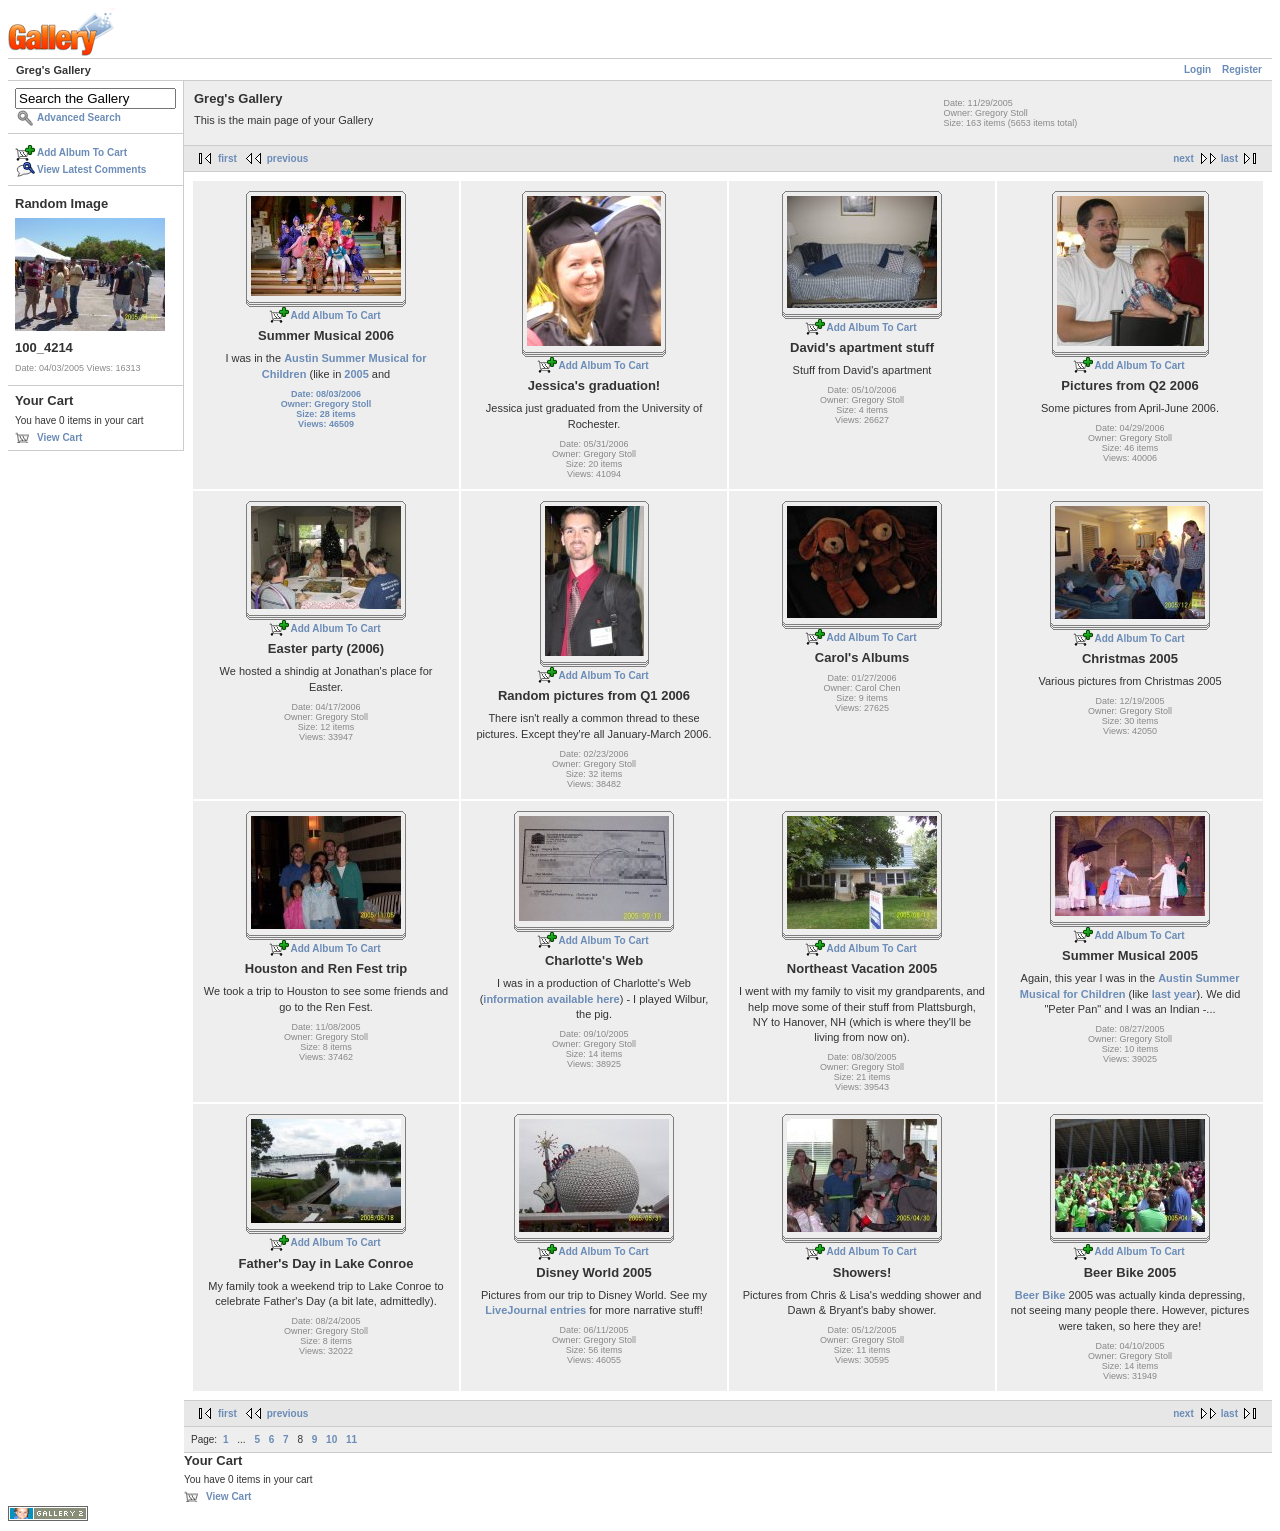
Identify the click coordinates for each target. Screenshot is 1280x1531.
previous (288, 158)
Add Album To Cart (82, 152)
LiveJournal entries (535, 1310)
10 (331, 1439)
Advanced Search (79, 117)
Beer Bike (1040, 1295)
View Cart (59, 437)
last (1229, 158)
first (227, 158)
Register (1242, 69)
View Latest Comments (91, 169)
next (1183, 158)
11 (351, 1439)
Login (1197, 69)
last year (1174, 994)
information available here (551, 999)
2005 (356, 374)
